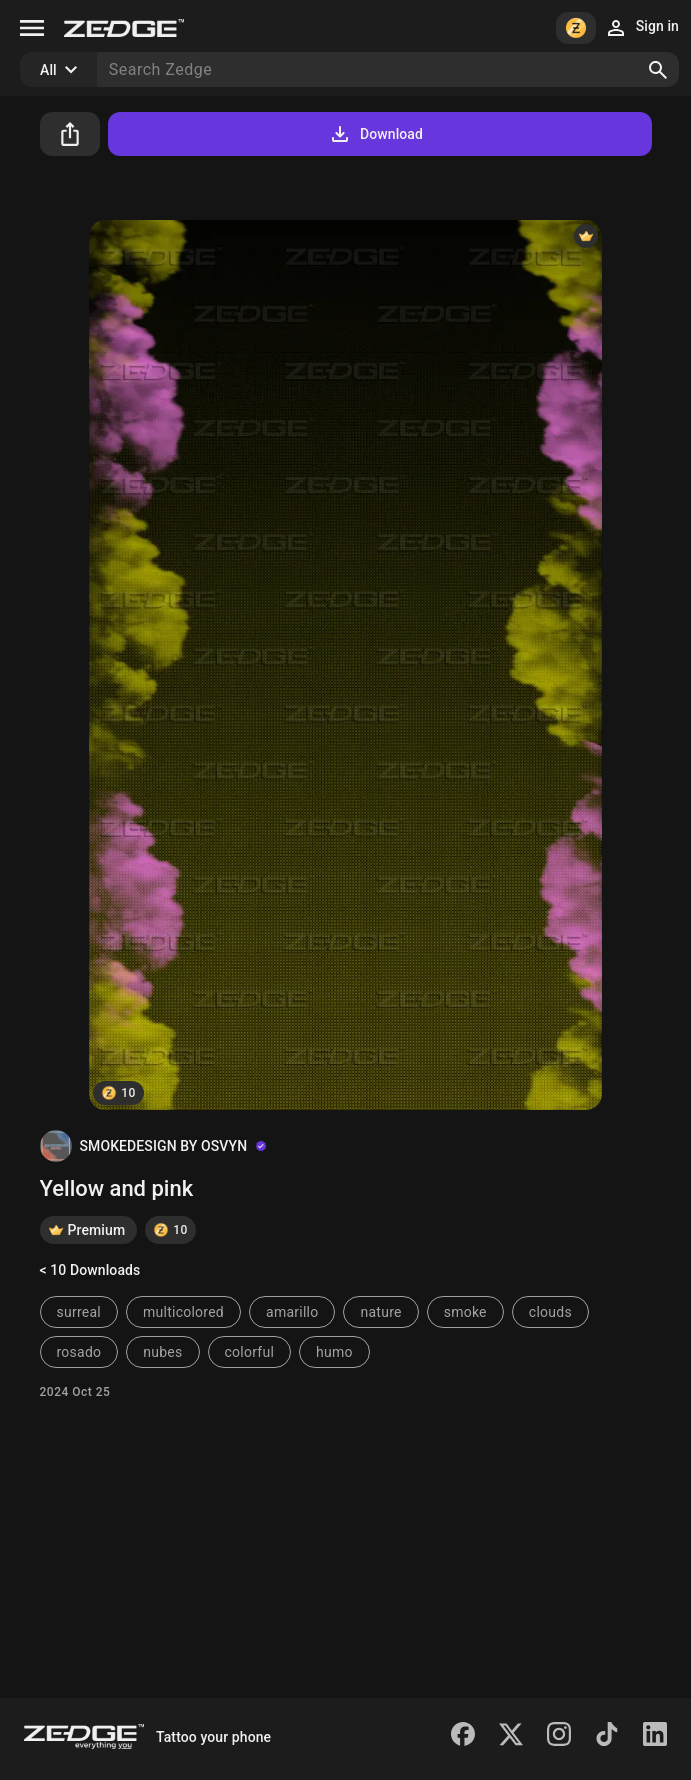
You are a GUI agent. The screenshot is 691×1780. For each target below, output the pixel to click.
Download (375, 134)
